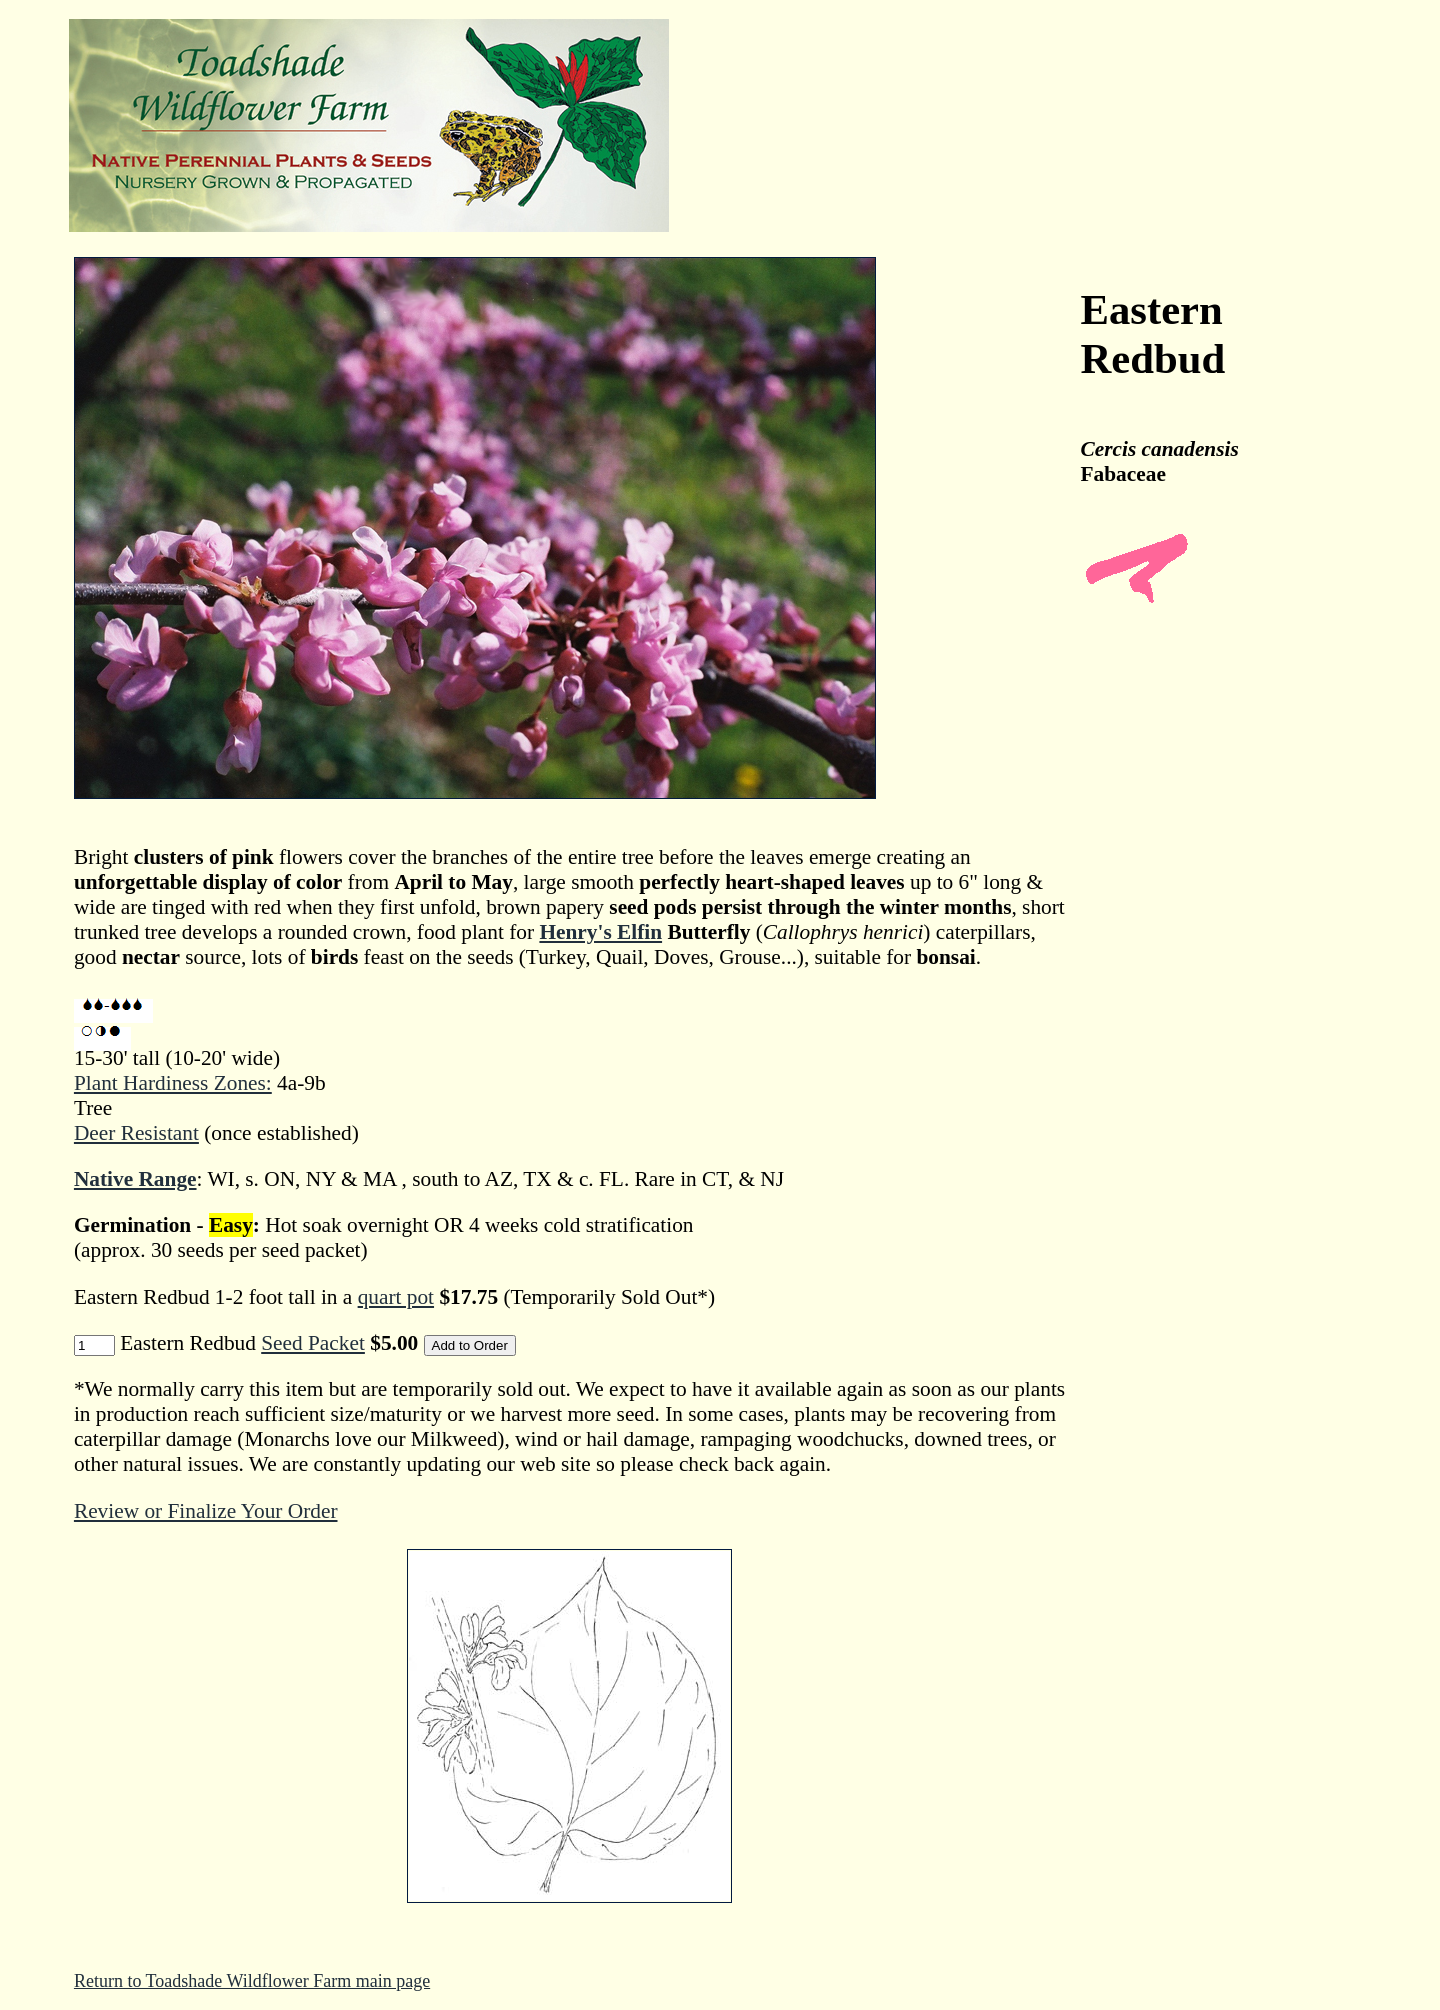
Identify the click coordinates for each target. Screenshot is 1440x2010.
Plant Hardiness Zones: (173, 1083)
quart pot (396, 1297)
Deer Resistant (136, 1133)
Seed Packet (313, 1343)
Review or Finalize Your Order (206, 1511)
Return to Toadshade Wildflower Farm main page (252, 1981)
